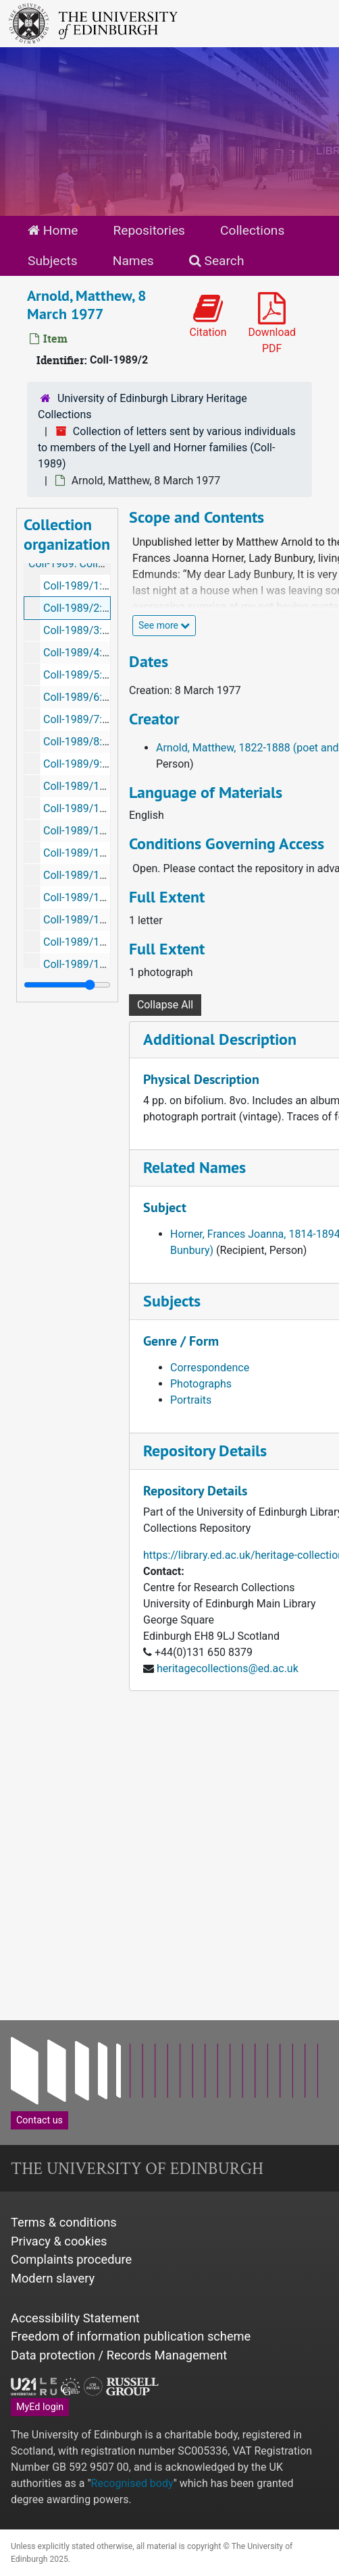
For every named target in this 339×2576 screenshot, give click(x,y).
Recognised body (132, 2483)
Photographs (201, 1383)
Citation (208, 316)
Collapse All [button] (165, 1004)
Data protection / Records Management (119, 2355)
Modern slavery (53, 2278)
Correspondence (209, 1367)
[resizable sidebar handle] (67, 984)
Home (53, 230)
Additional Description (219, 1039)
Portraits (190, 1400)
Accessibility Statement (75, 2318)
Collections (252, 230)
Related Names (194, 1167)
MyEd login (39, 2407)
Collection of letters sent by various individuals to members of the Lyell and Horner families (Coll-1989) (167, 447)
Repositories (149, 230)
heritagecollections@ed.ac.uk (227, 1668)
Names (133, 260)
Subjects (53, 260)
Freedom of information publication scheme (131, 2336)
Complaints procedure (71, 2259)
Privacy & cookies (59, 2241)
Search (216, 260)
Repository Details (205, 1450)
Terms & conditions (64, 2222)
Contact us (39, 2120)
